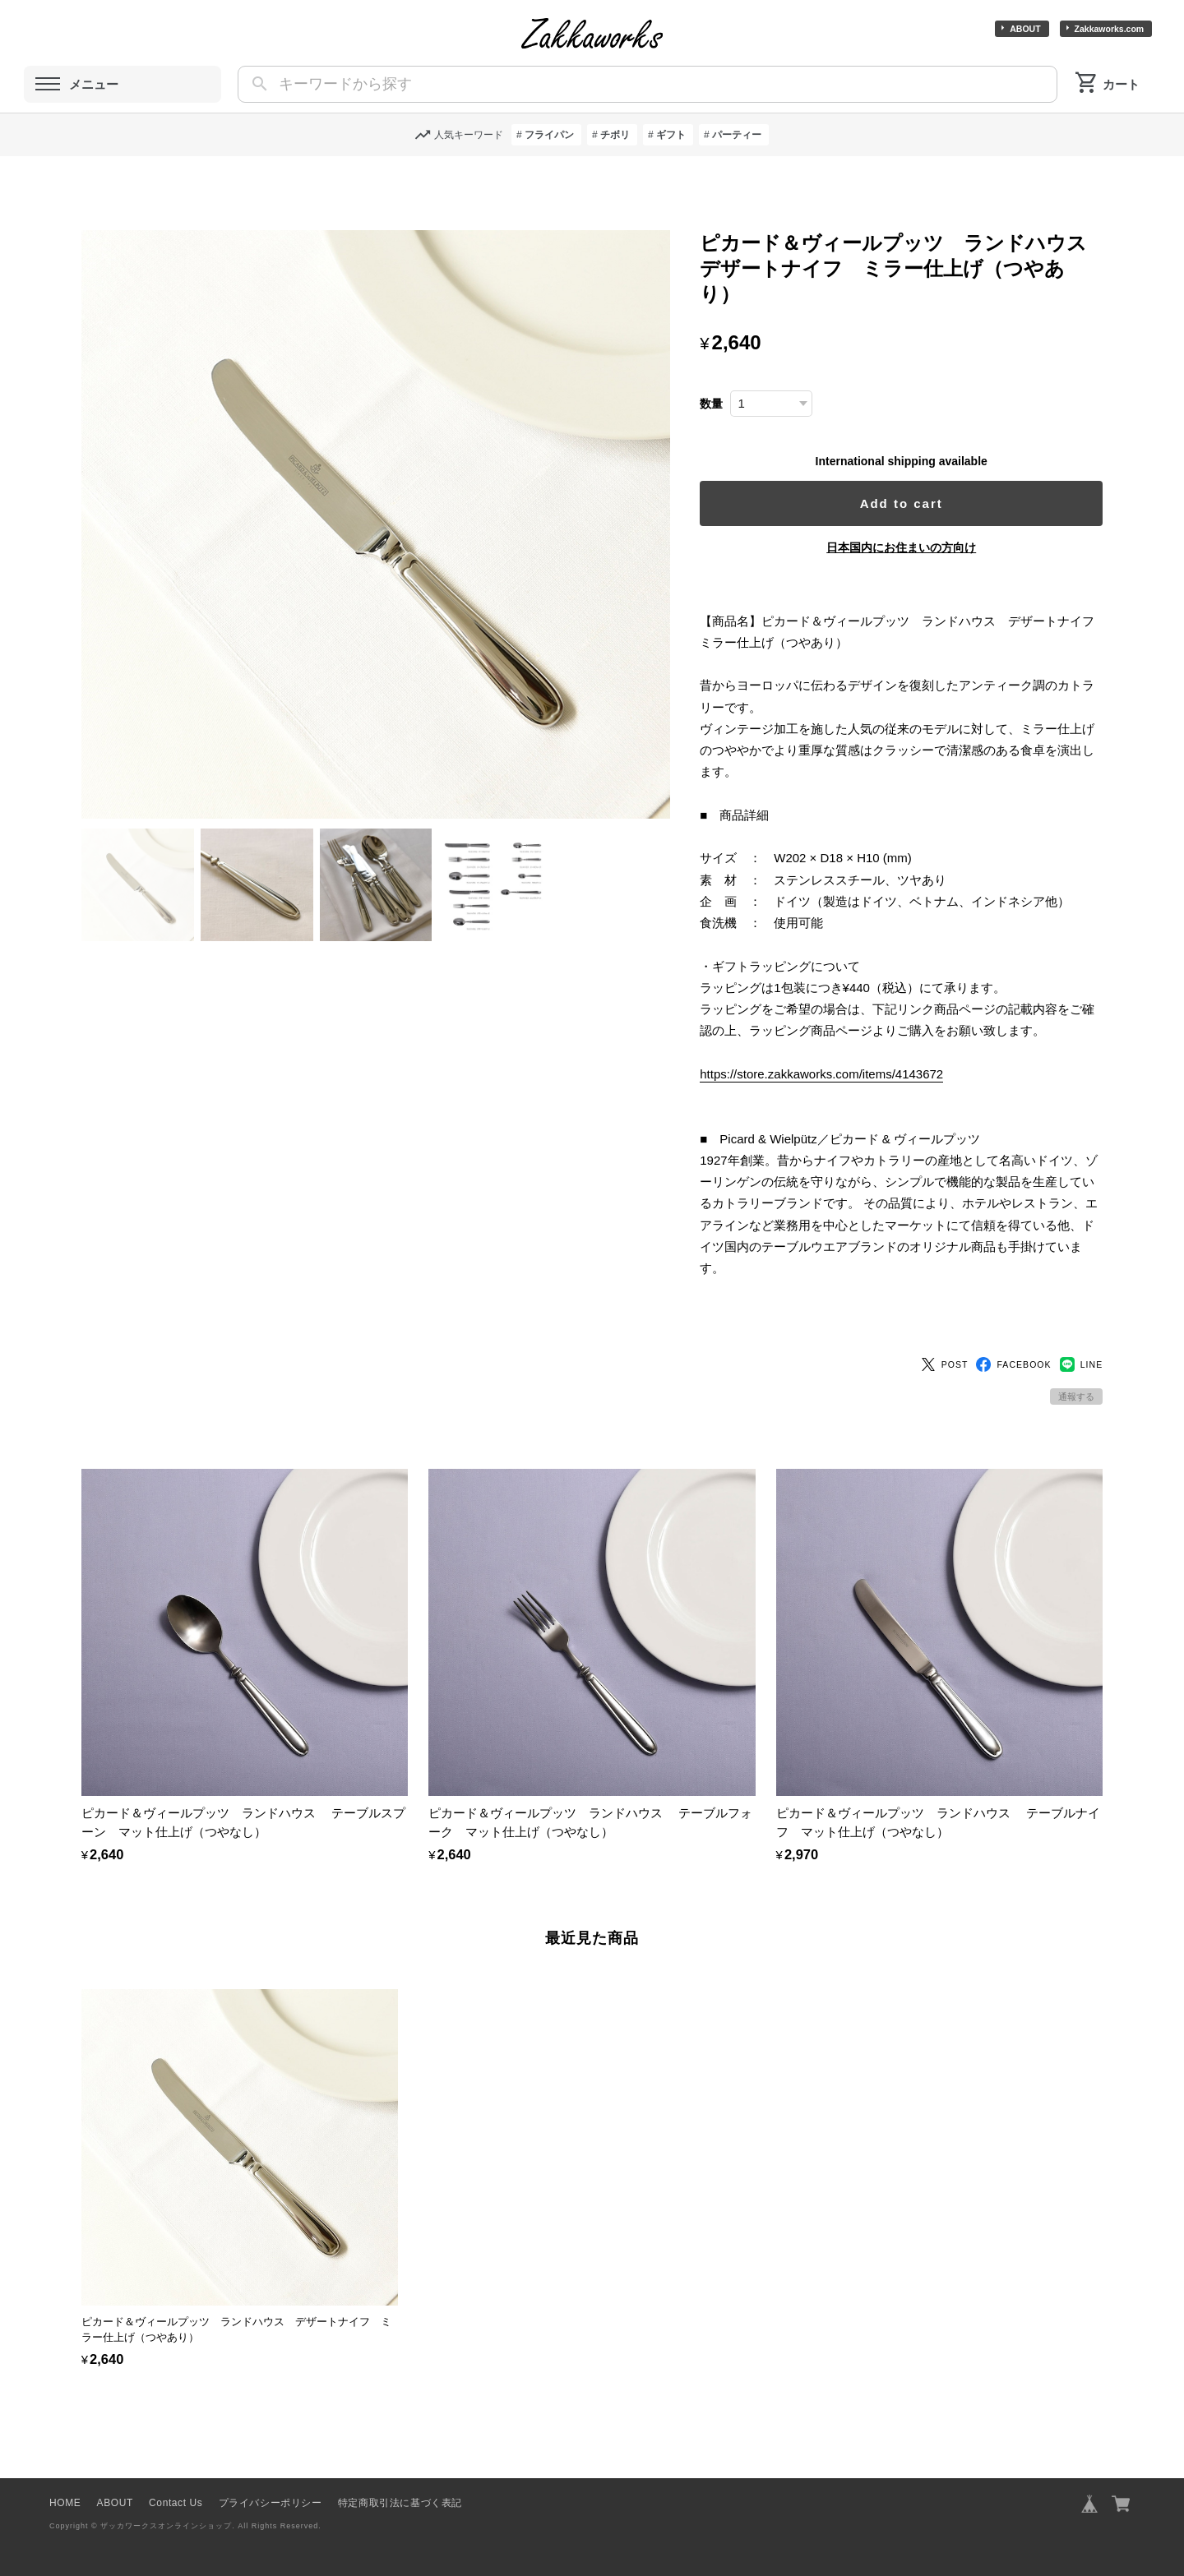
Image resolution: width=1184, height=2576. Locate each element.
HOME (65, 2497)
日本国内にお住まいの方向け (902, 547)
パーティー (736, 135)
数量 (712, 404)
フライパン (549, 135)
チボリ (615, 135)
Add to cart (902, 503)
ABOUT (1025, 29)
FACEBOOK (1013, 1359)
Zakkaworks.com (1110, 29)
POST (945, 1359)
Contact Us (175, 2497)
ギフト (671, 135)
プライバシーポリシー (270, 2497)
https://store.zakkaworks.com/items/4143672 (823, 1074)
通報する (1076, 1391)
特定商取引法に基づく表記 (400, 2497)
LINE (1081, 1359)
